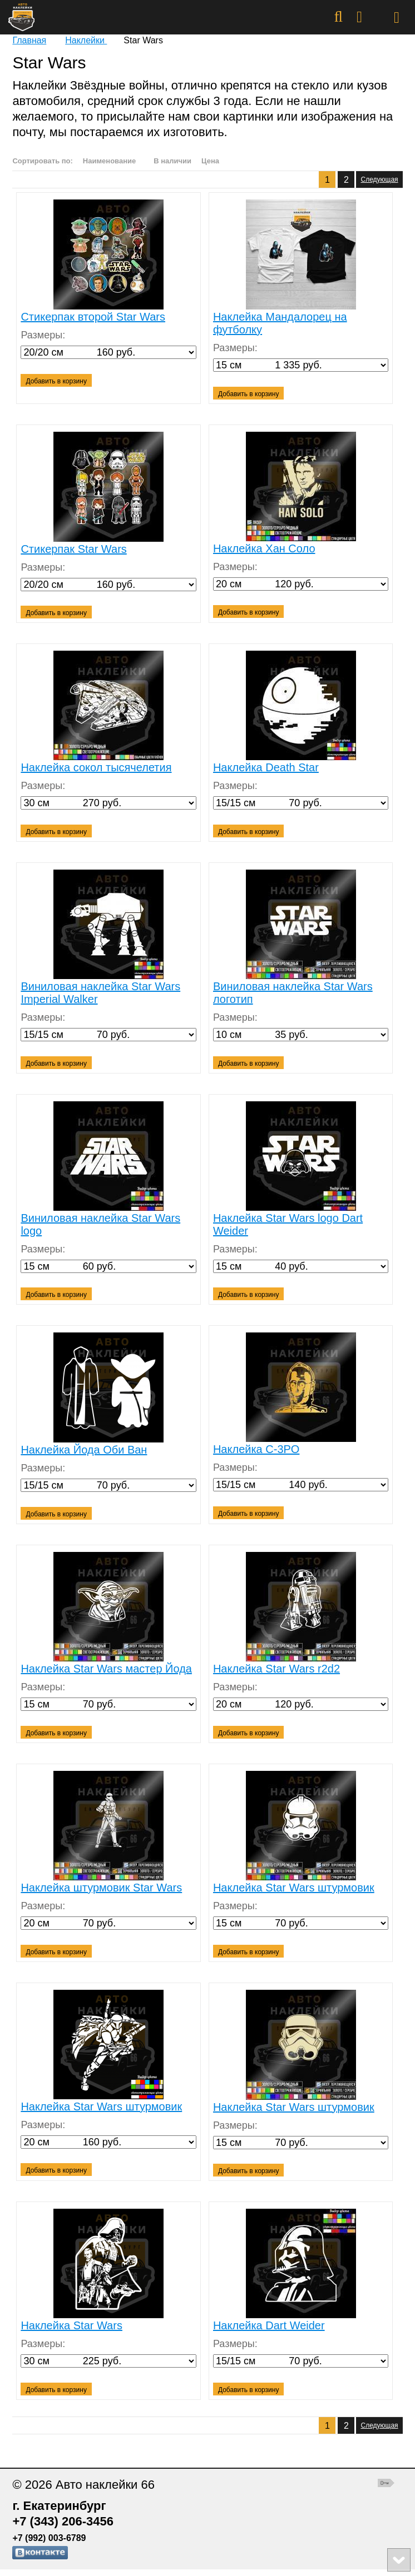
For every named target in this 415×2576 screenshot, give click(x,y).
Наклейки (86, 40)
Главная (29, 40)
